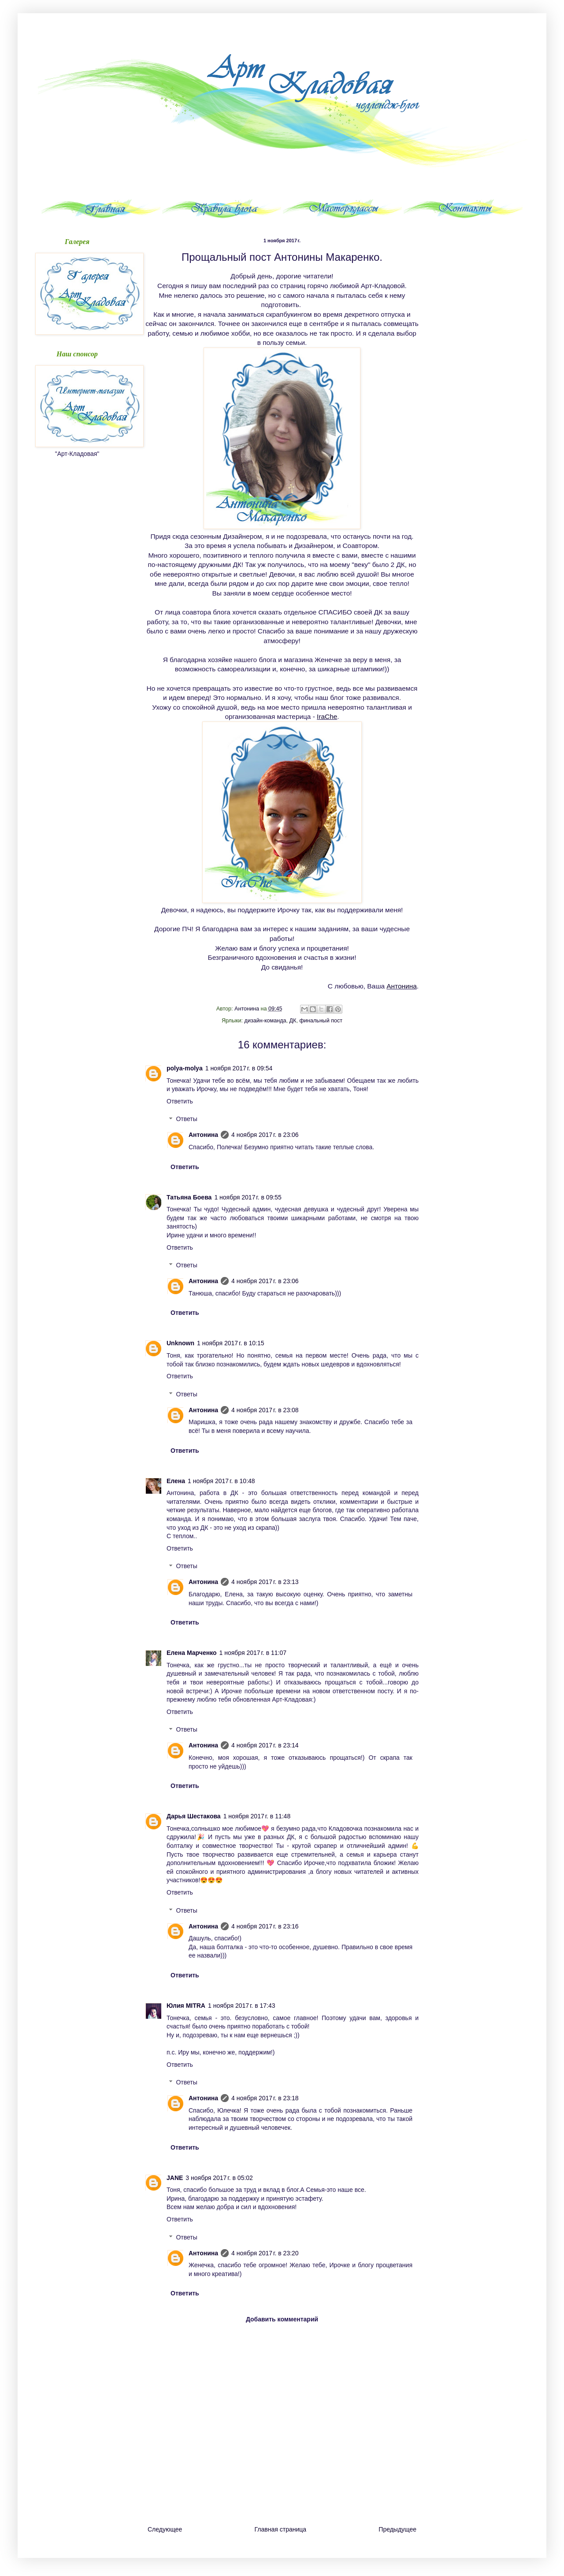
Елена (176, 1480)
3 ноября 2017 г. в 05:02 (219, 2177)
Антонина (401, 986)
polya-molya (185, 1068)
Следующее (165, 2529)
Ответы (186, 1119)
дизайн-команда (265, 1021)
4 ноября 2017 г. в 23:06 (265, 1134)
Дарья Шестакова (194, 1816)
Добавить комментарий (282, 2319)
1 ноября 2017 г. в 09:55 (248, 1197)
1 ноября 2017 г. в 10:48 (221, 1480)
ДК (293, 1021)
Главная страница (281, 2529)
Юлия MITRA (186, 2005)
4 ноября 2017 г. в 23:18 (265, 2098)
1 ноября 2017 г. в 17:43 (241, 2005)
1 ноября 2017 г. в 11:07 (253, 1652)
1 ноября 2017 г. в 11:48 (257, 1816)
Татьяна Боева (189, 1197)
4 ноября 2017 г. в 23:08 (265, 1410)
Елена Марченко (192, 1652)
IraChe (327, 716)
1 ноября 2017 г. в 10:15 (230, 1343)
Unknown (180, 1343)
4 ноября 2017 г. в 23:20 (265, 2253)
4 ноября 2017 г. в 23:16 (265, 1926)
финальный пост (320, 1021)
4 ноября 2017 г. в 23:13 (265, 1581)
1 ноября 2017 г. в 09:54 (239, 1068)
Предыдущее (397, 2529)
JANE (175, 2177)
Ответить (180, 1101)
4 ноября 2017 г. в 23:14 (265, 1745)
